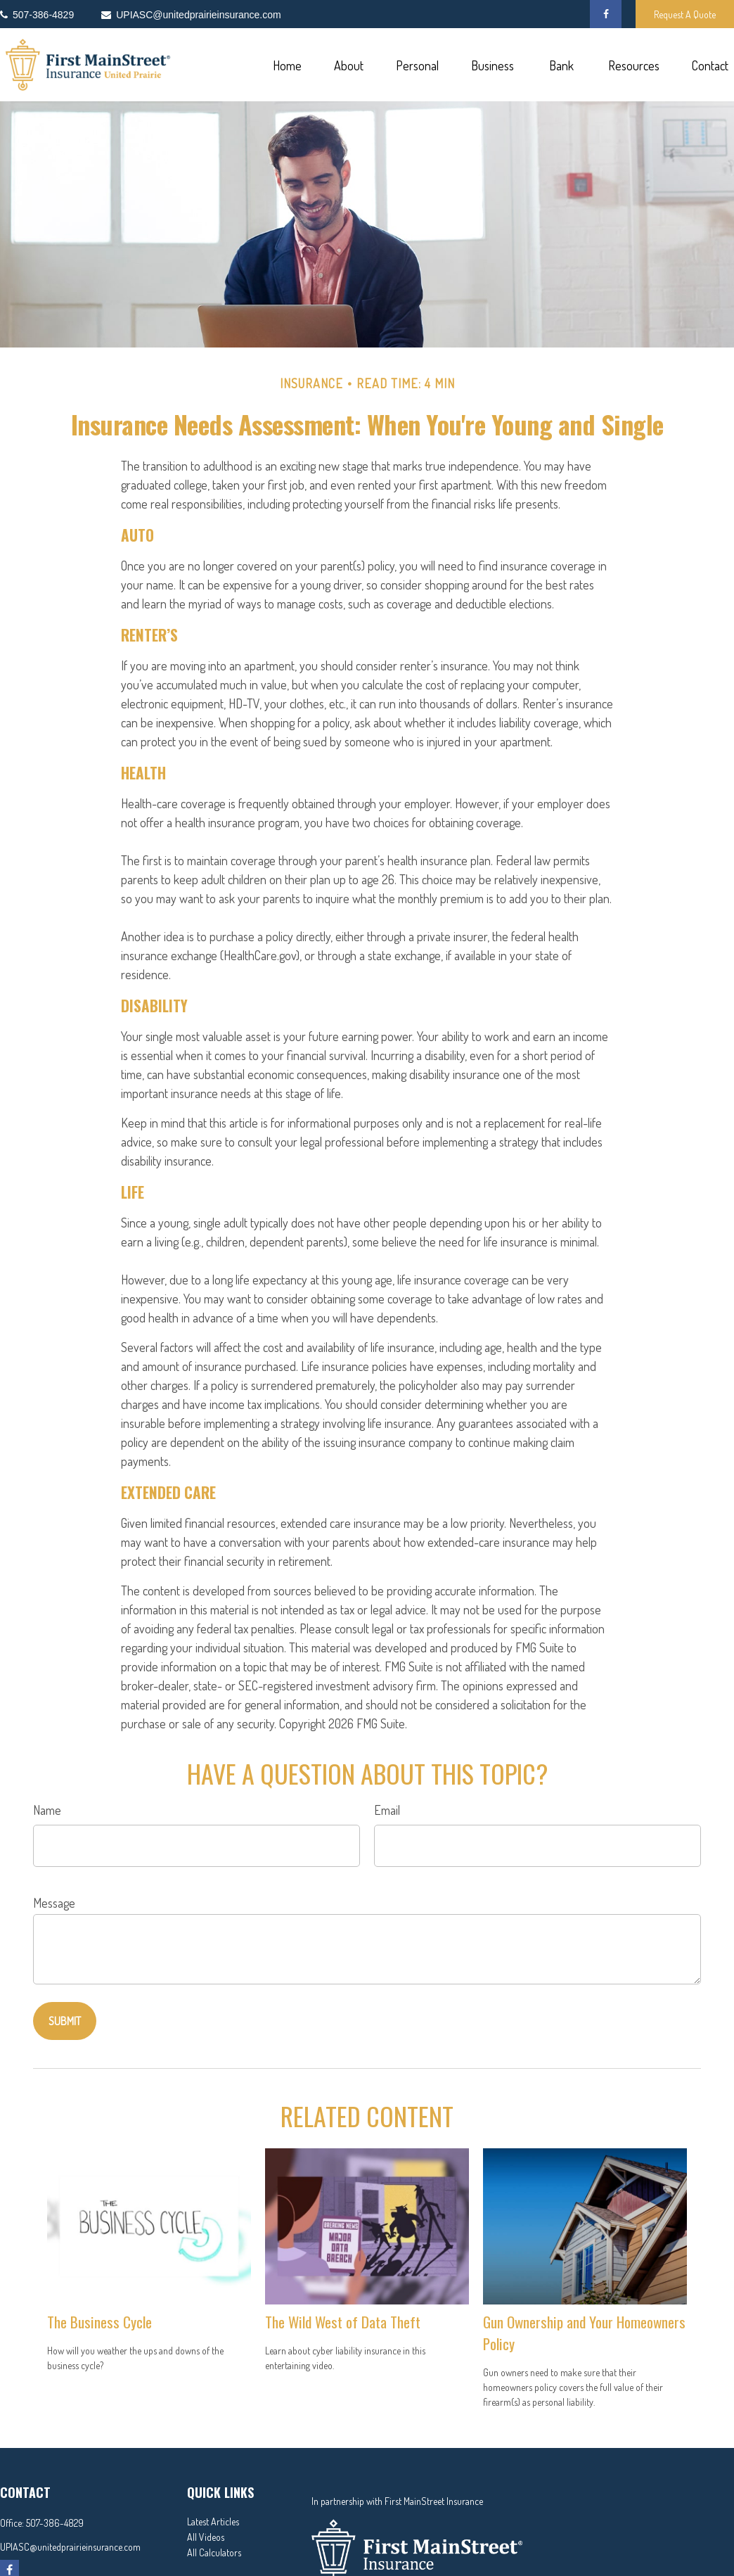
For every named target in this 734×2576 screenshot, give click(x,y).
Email (387, 1810)
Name (47, 1810)
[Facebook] (606, 14)
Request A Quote (685, 14)
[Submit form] (64, 2021)
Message (54, 1903)
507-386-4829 (55, 2523)
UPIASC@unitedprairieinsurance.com (70, 2547)
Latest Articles (213, 2521)
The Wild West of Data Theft (342, 2322)
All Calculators (214, 2552)
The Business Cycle (99, 2322)
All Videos (205, 2537)
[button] (286, 65)
